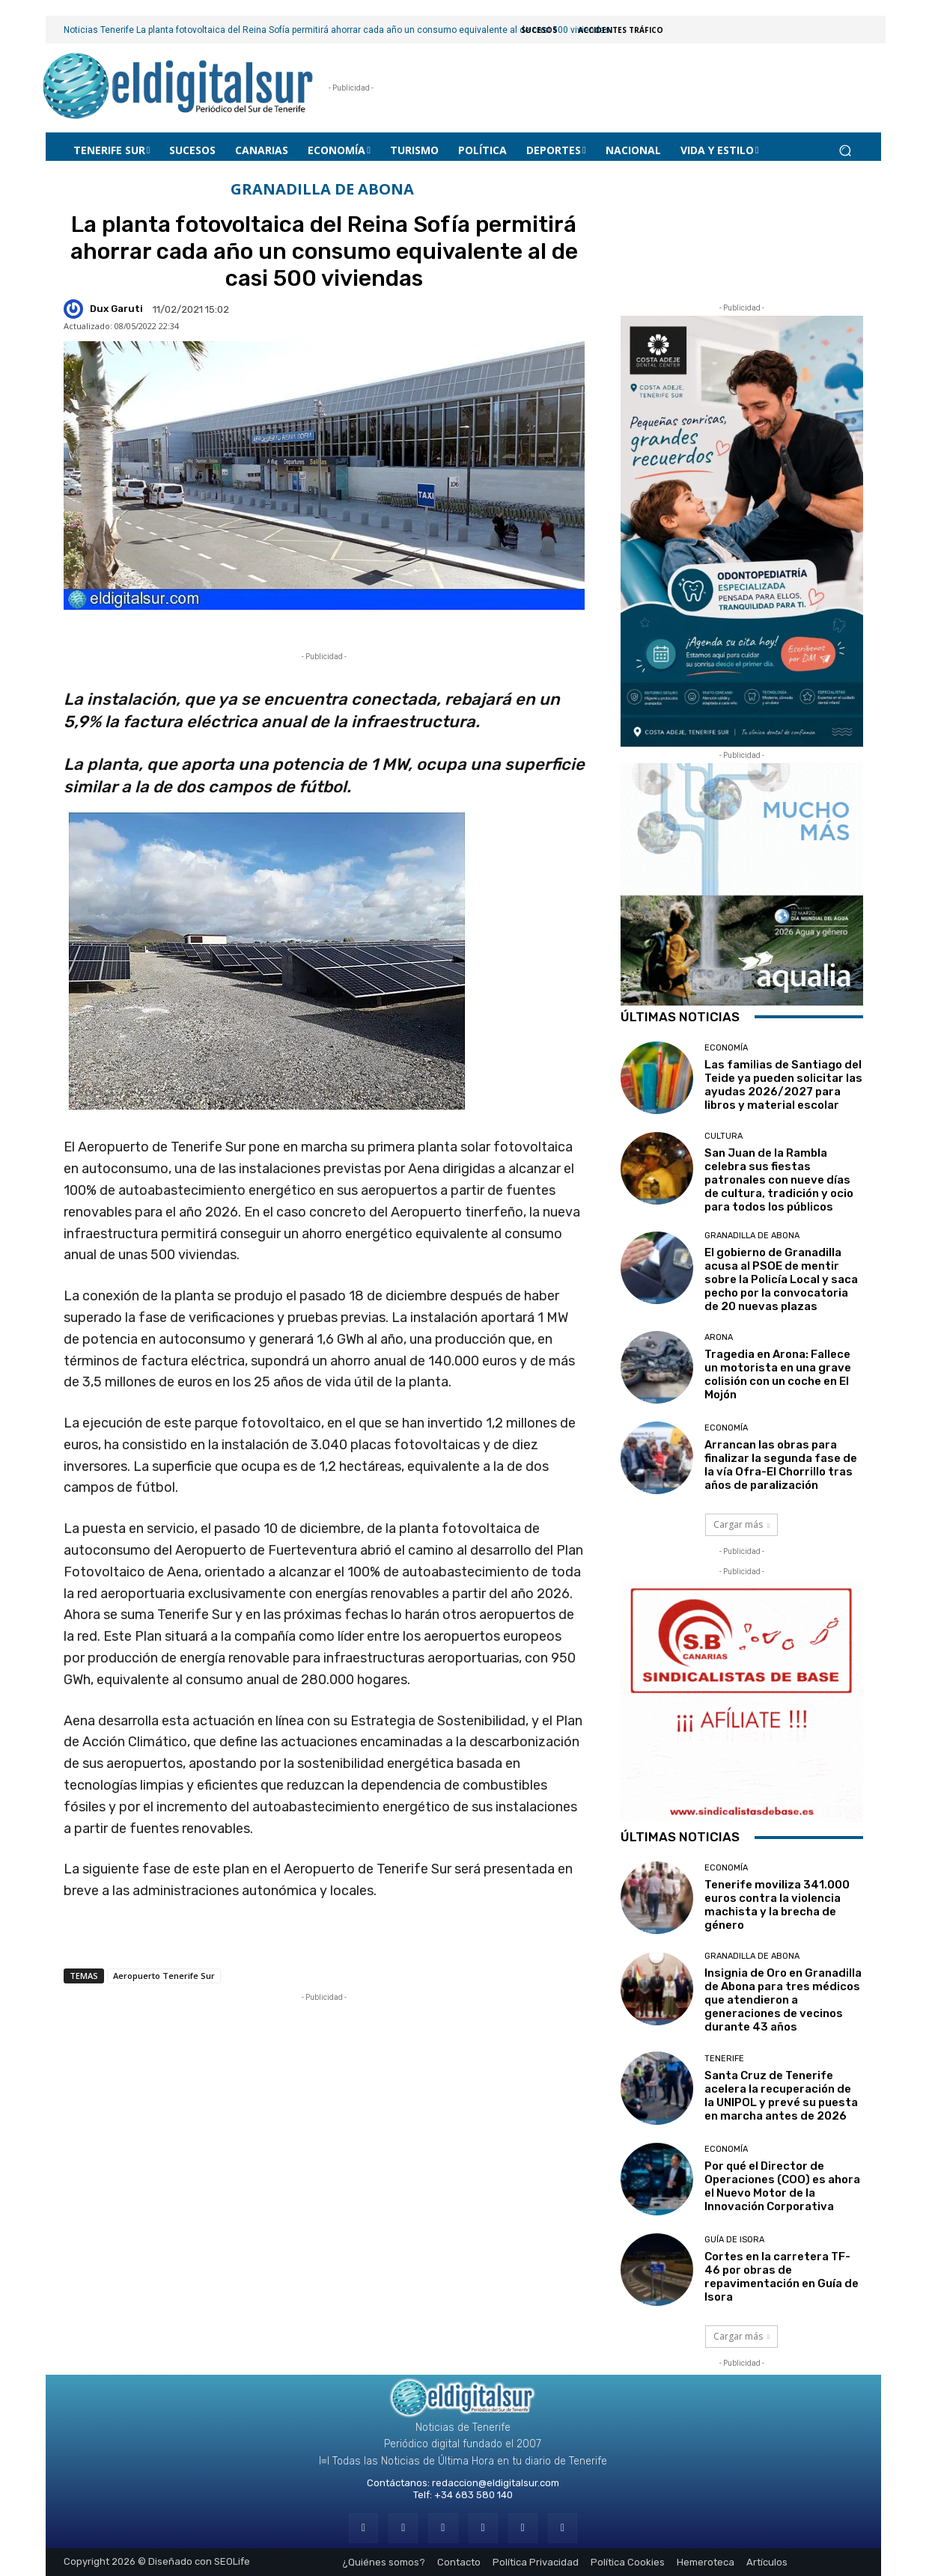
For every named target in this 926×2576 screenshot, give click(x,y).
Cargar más (741, 1524)
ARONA (718, 1337)
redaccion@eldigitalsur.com (495, 2482)
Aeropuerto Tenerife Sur (164, 1975)
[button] (845, 150)
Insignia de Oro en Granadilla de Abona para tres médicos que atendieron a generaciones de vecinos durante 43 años (783, 2000)
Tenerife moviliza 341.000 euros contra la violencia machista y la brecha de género (777, 1905)
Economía (726, 1048)
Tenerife (724, 2059)
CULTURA (723, 1136)
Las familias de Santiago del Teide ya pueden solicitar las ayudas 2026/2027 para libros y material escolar (783, 1085)
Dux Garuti (116, 308)
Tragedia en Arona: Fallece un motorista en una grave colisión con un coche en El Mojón (777, 1374)
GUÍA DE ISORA (734, 2240)
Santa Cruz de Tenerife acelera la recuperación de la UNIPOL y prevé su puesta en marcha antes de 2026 (781, 2096)
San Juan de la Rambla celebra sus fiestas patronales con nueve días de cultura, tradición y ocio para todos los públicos (778, 1180)
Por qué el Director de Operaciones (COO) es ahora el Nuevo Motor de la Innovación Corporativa (782, 2186)
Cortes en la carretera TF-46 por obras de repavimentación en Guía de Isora (781, 2277)
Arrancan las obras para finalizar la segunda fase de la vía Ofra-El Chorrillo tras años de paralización (780, 1465)
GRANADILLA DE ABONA (322, 190)
